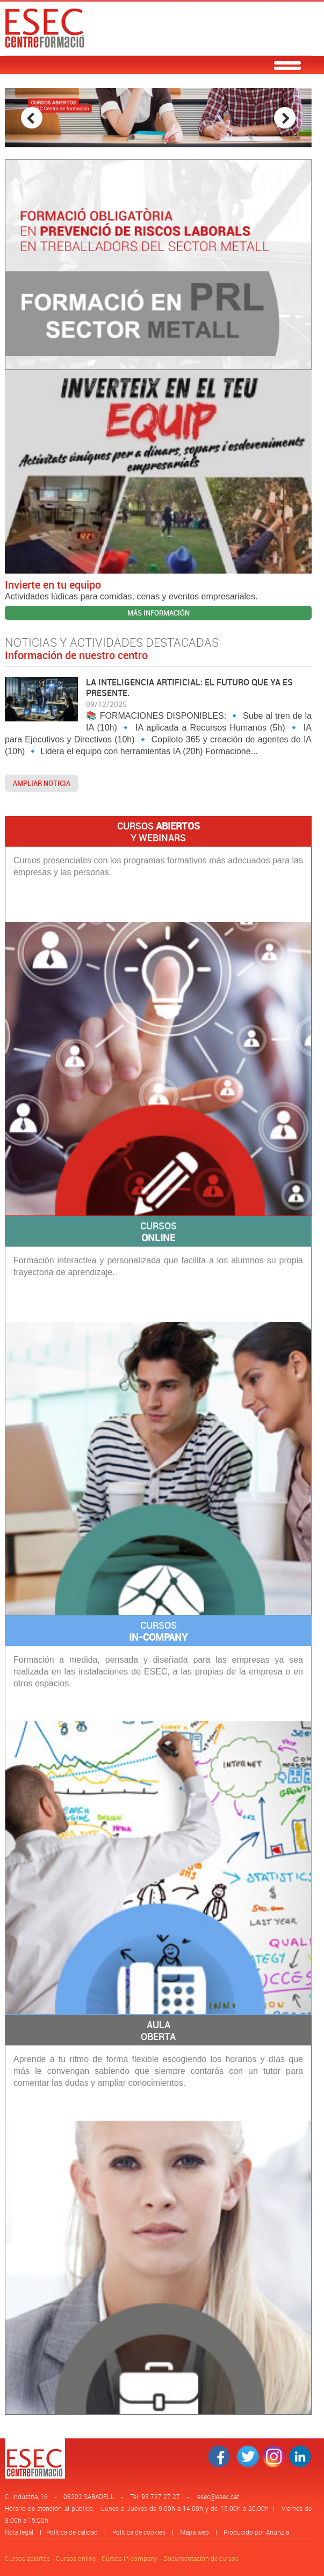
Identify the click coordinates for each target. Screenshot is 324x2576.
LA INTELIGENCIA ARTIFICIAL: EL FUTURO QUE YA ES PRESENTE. (189, 687)
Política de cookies (138, 2532)
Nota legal (19, 2532)
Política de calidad (72, 2532)
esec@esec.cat (218, 2496)
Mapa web (194, 2532)
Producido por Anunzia (256, 2532)
